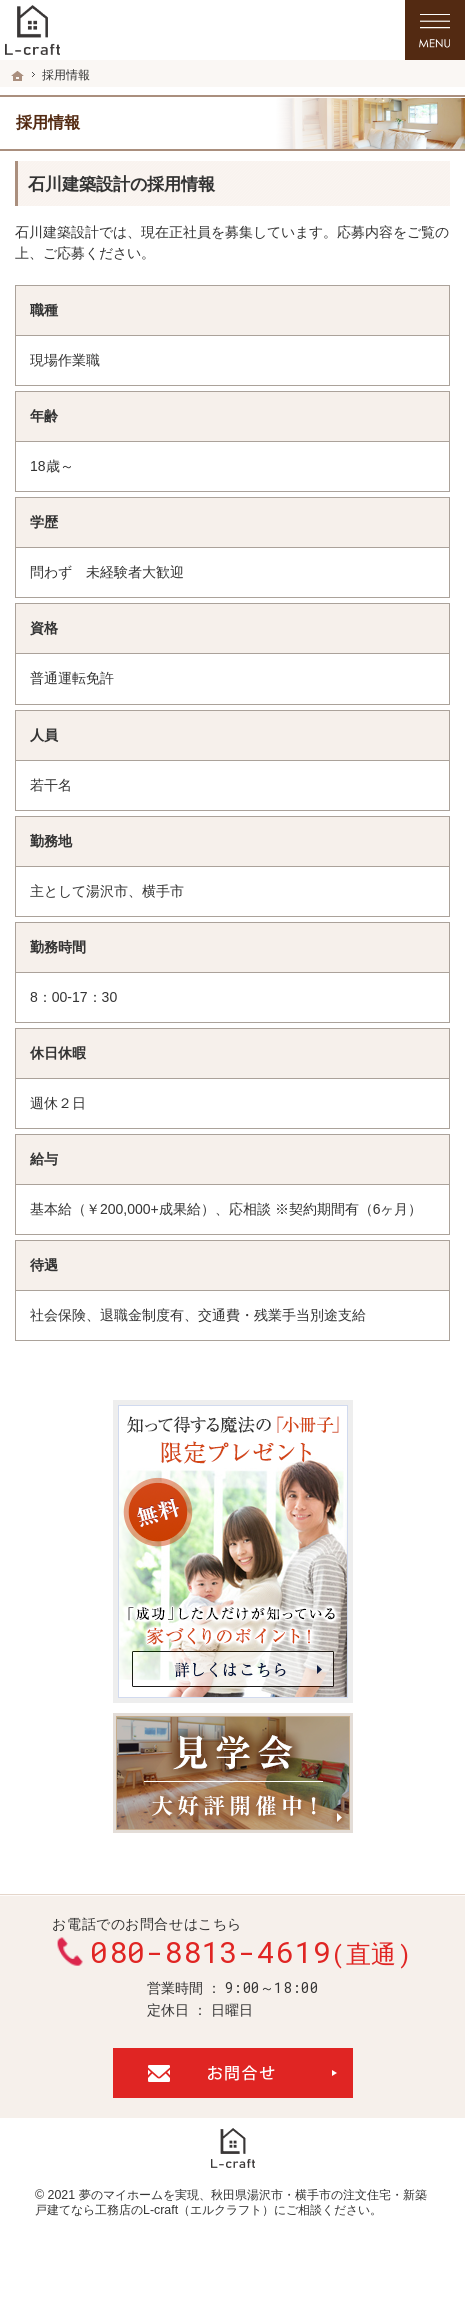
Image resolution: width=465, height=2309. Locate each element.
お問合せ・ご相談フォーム (233, 2073)
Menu (435, 30)
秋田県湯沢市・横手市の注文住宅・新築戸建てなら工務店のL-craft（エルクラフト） (231, 2203)
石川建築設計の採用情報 (121, 184)
